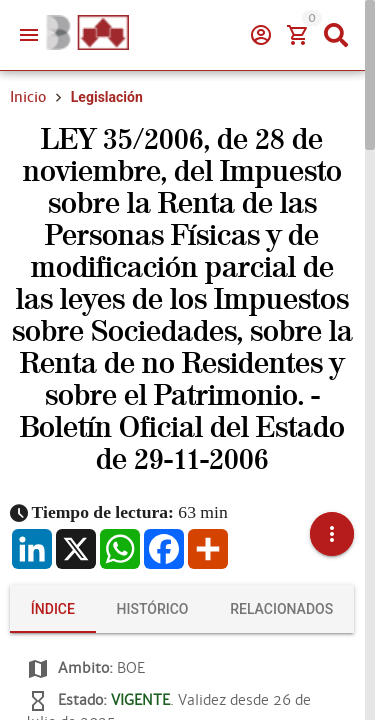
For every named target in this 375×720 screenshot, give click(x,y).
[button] (332, 534)
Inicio (28, 97)
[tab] (53, 609)
